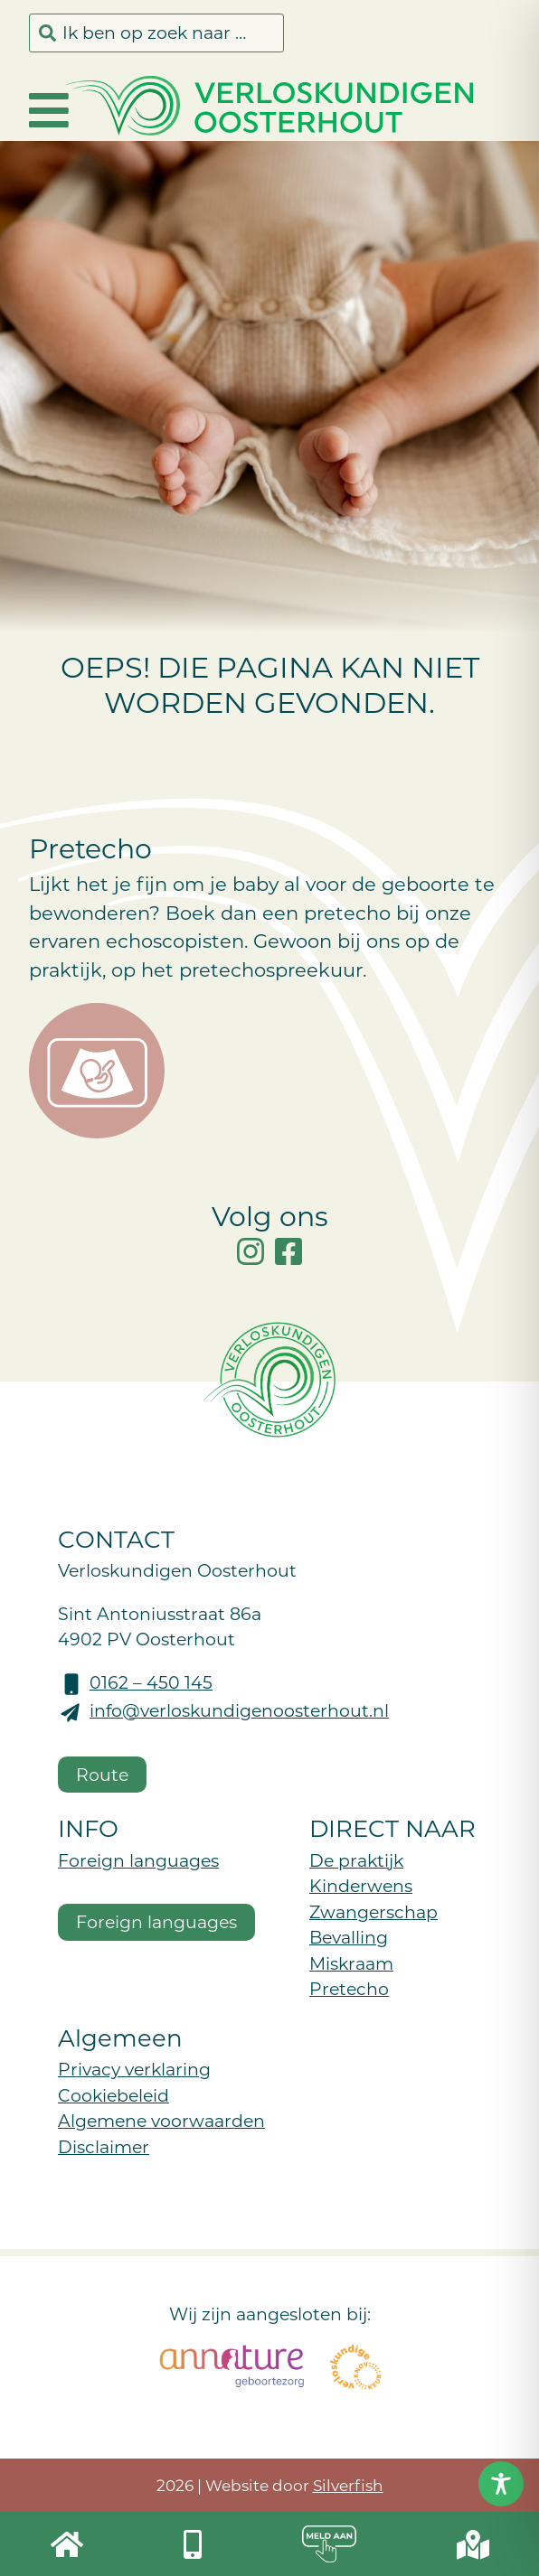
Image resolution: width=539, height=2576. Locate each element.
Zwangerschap (373, 1911)
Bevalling (348, 1936)
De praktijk (356, 1860)
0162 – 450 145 (151, 1682)
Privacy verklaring (134, 2068)
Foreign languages (138, 1860)
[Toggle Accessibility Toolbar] (501, 2483)
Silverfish (348, 2485)
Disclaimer (103, 2146)
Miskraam (351, 1963)
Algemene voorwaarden (161, 2120)
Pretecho (349, 1988)
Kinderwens (360, 1885)
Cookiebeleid (113, 2095)
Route (102, 1774)
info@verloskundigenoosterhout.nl (239, 1710)
